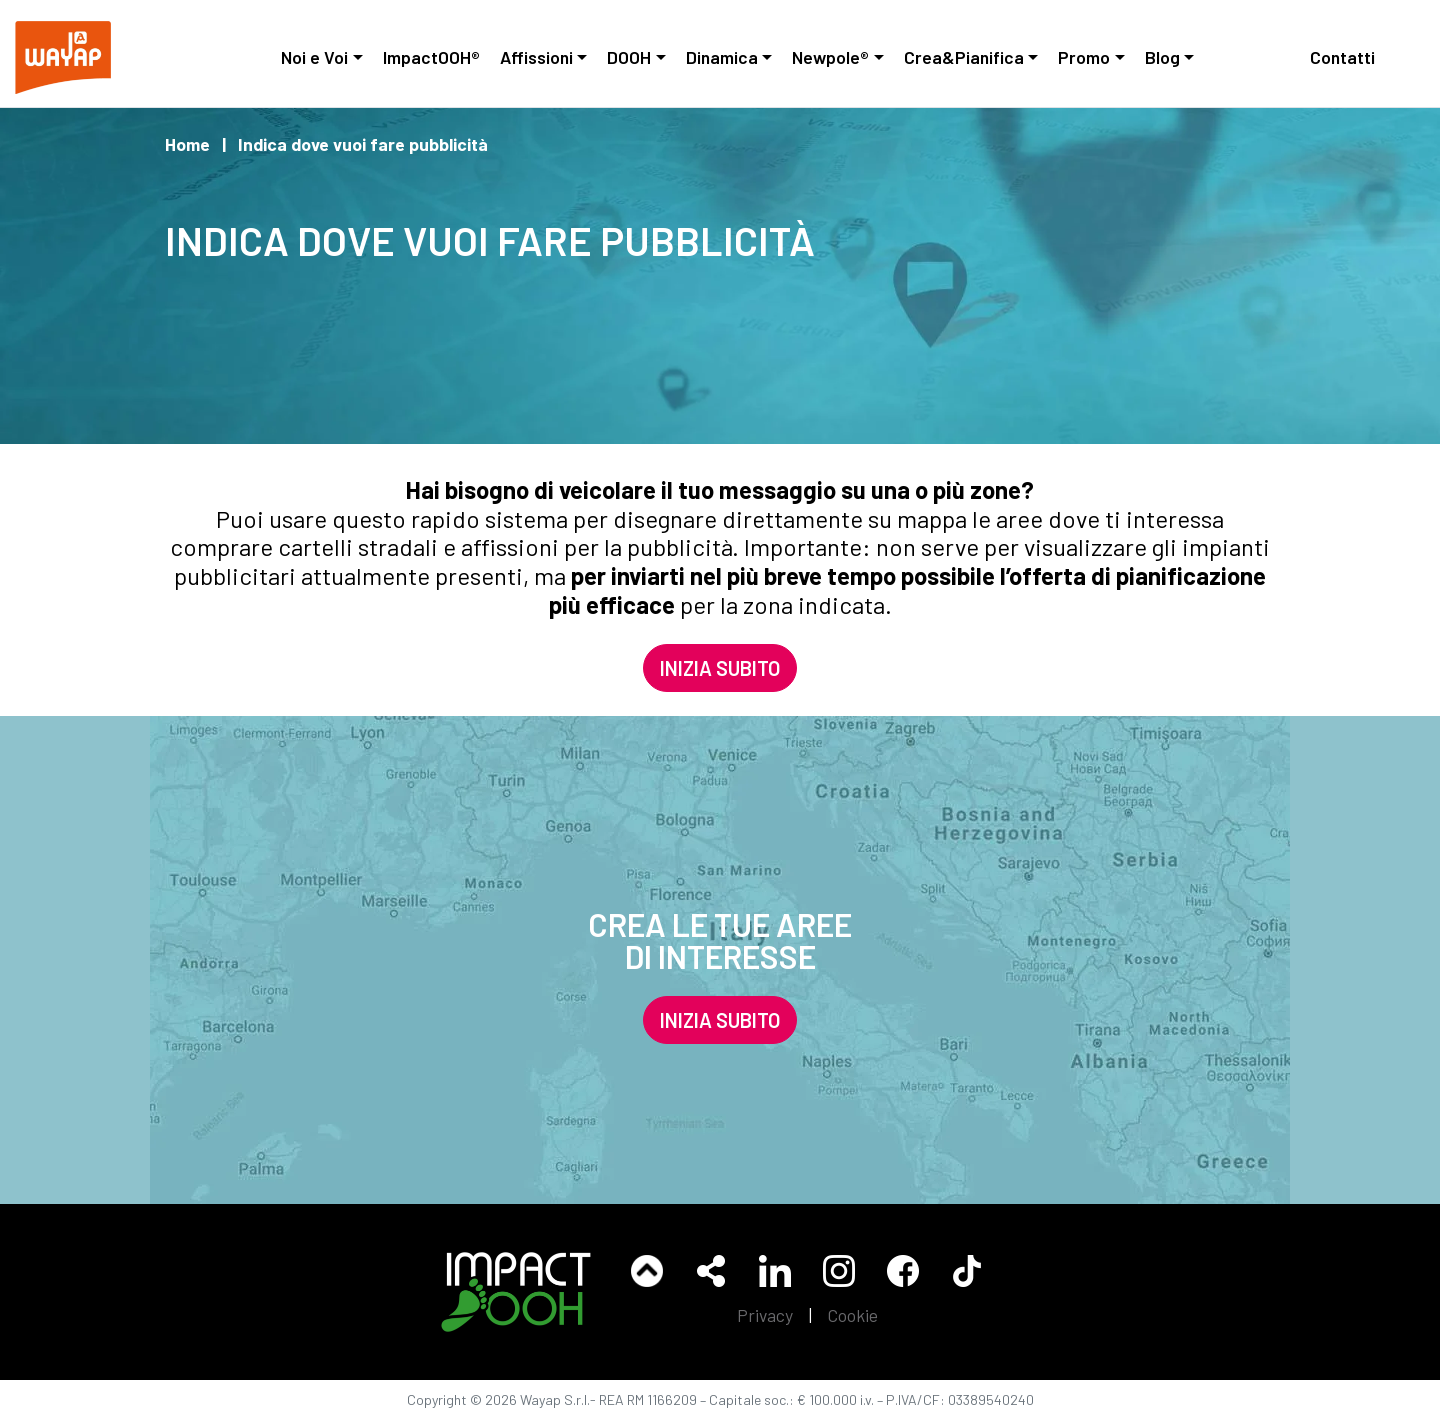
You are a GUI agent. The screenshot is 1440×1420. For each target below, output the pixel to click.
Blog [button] (1162, 57)
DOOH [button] (629, 57)
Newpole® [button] (830, 57)
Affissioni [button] (536, 57)
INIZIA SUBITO (720, 668)
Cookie (853, 1315)
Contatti (1342, 57)
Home (187, 144)
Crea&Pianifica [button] (964, 57)
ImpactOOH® (431, 57)
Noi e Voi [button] (314, 57)
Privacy (765, 1315)
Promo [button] (1084, 57)
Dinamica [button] (722, 57)
